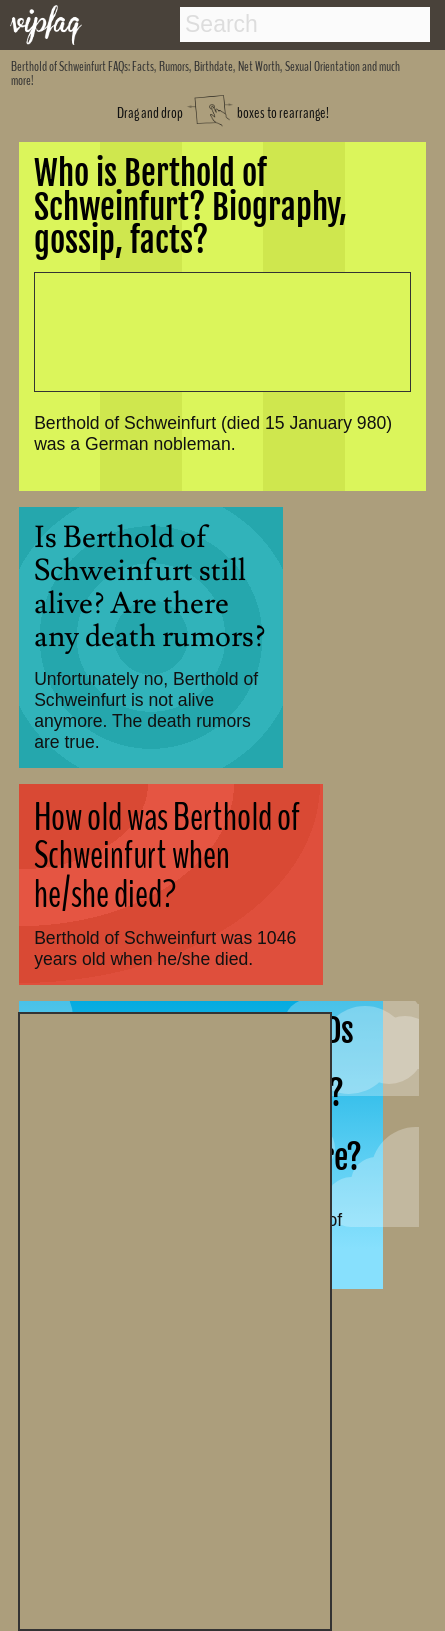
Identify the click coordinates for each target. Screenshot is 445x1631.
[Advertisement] (175, 1319)
